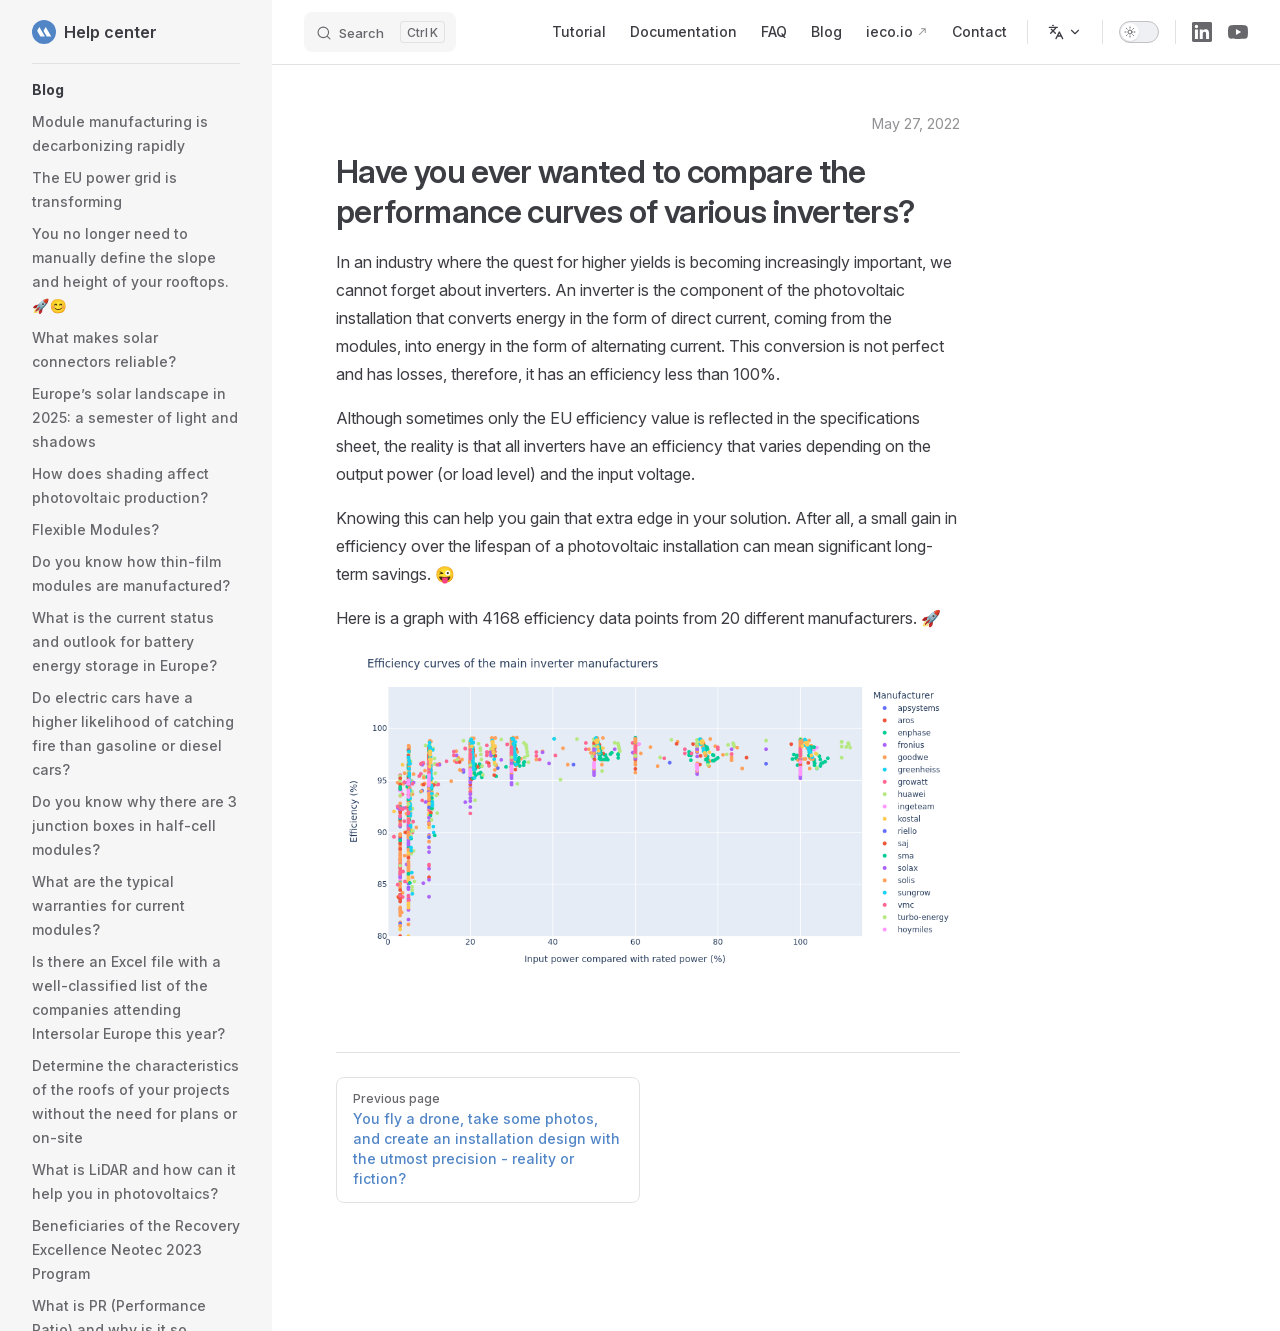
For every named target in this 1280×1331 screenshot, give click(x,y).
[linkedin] (1202, 32)
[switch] (1139, 32)
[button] (136, 90)
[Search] (380, 32)
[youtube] (1238, 32)
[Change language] (1065, 32)
